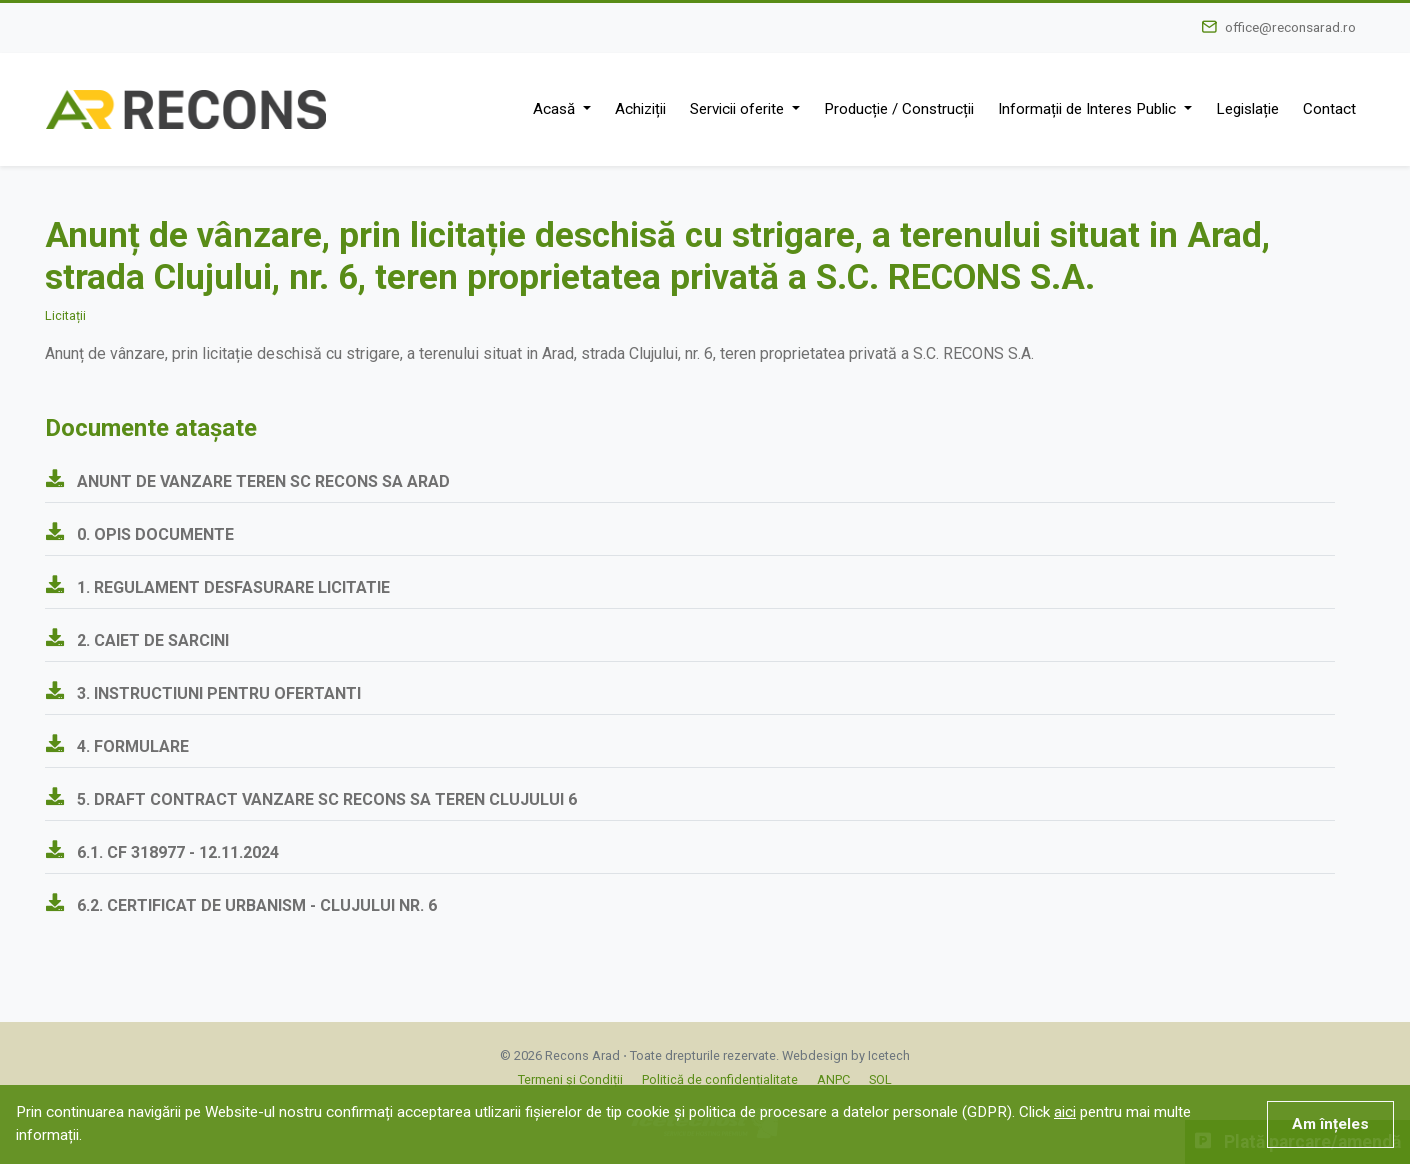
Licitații (65, 315)
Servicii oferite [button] (739, 109)
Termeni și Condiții (570, 1079)
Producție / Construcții (899, 109)
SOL (880, 1079)
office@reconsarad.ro (1290, 27)
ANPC (833, 1079)
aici (1065, 1112)
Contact (1329, 109)
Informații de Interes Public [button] (1089, 109)
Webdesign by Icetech (846, 1055)
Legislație (1247, 109)
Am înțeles (1330, 1124)
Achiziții (640, 109)
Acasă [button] (556, 109)
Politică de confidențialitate (720, 1079)
